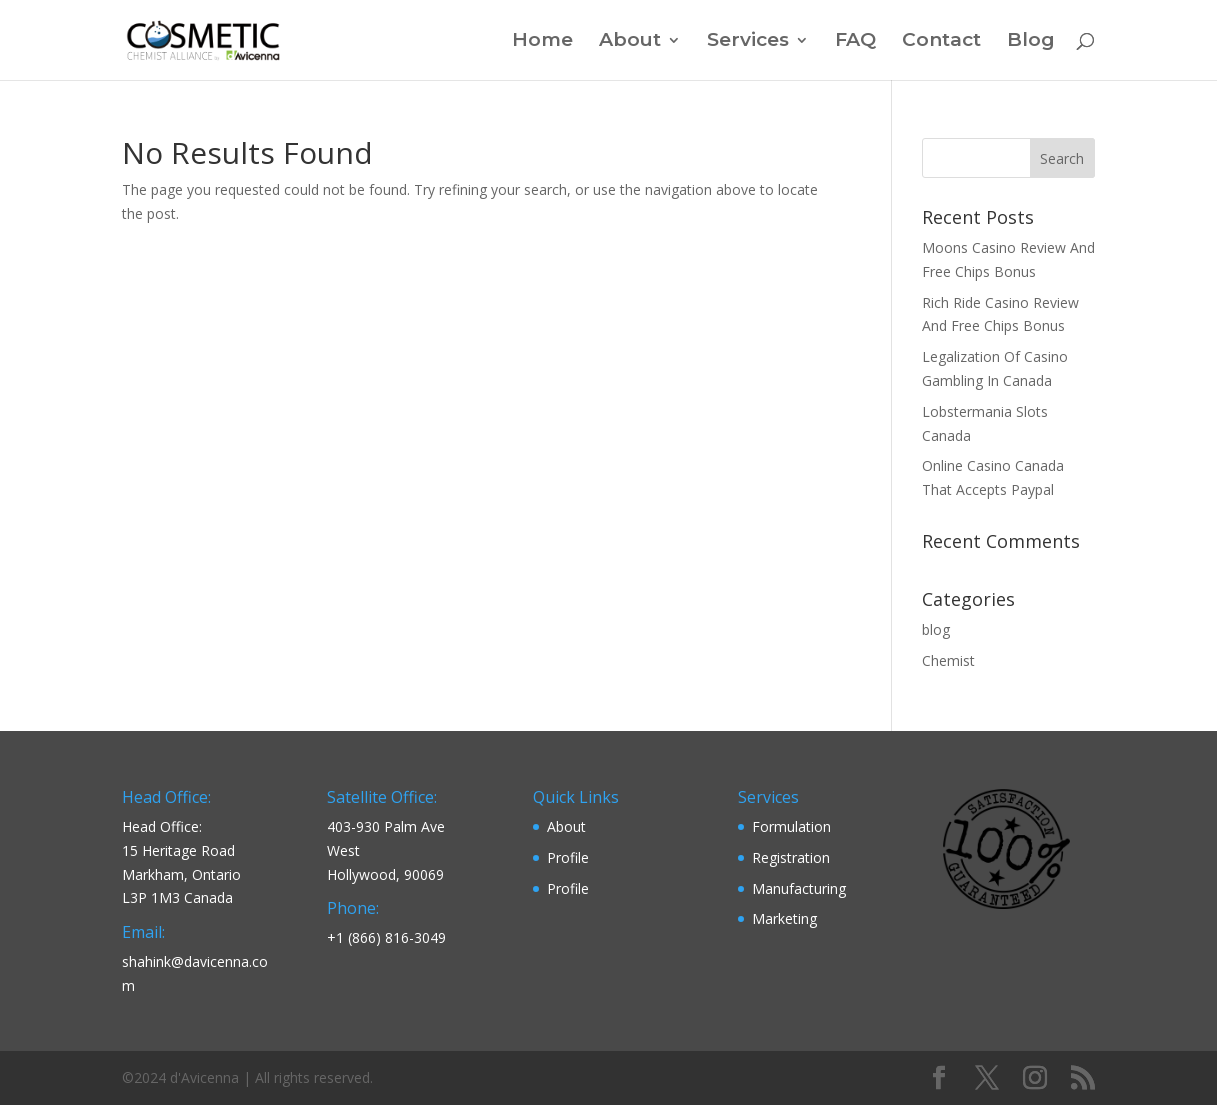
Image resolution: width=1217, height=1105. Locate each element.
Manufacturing (799, 888)
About (630, 42)
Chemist (948, 660)
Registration (791, 857)
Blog (1031, 42)
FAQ (855, 42)
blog (936, 629)
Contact (941, 42)
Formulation (791, 826)
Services (748, 42)
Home (542, 42)
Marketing (784, 918)
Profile (568, 857)
